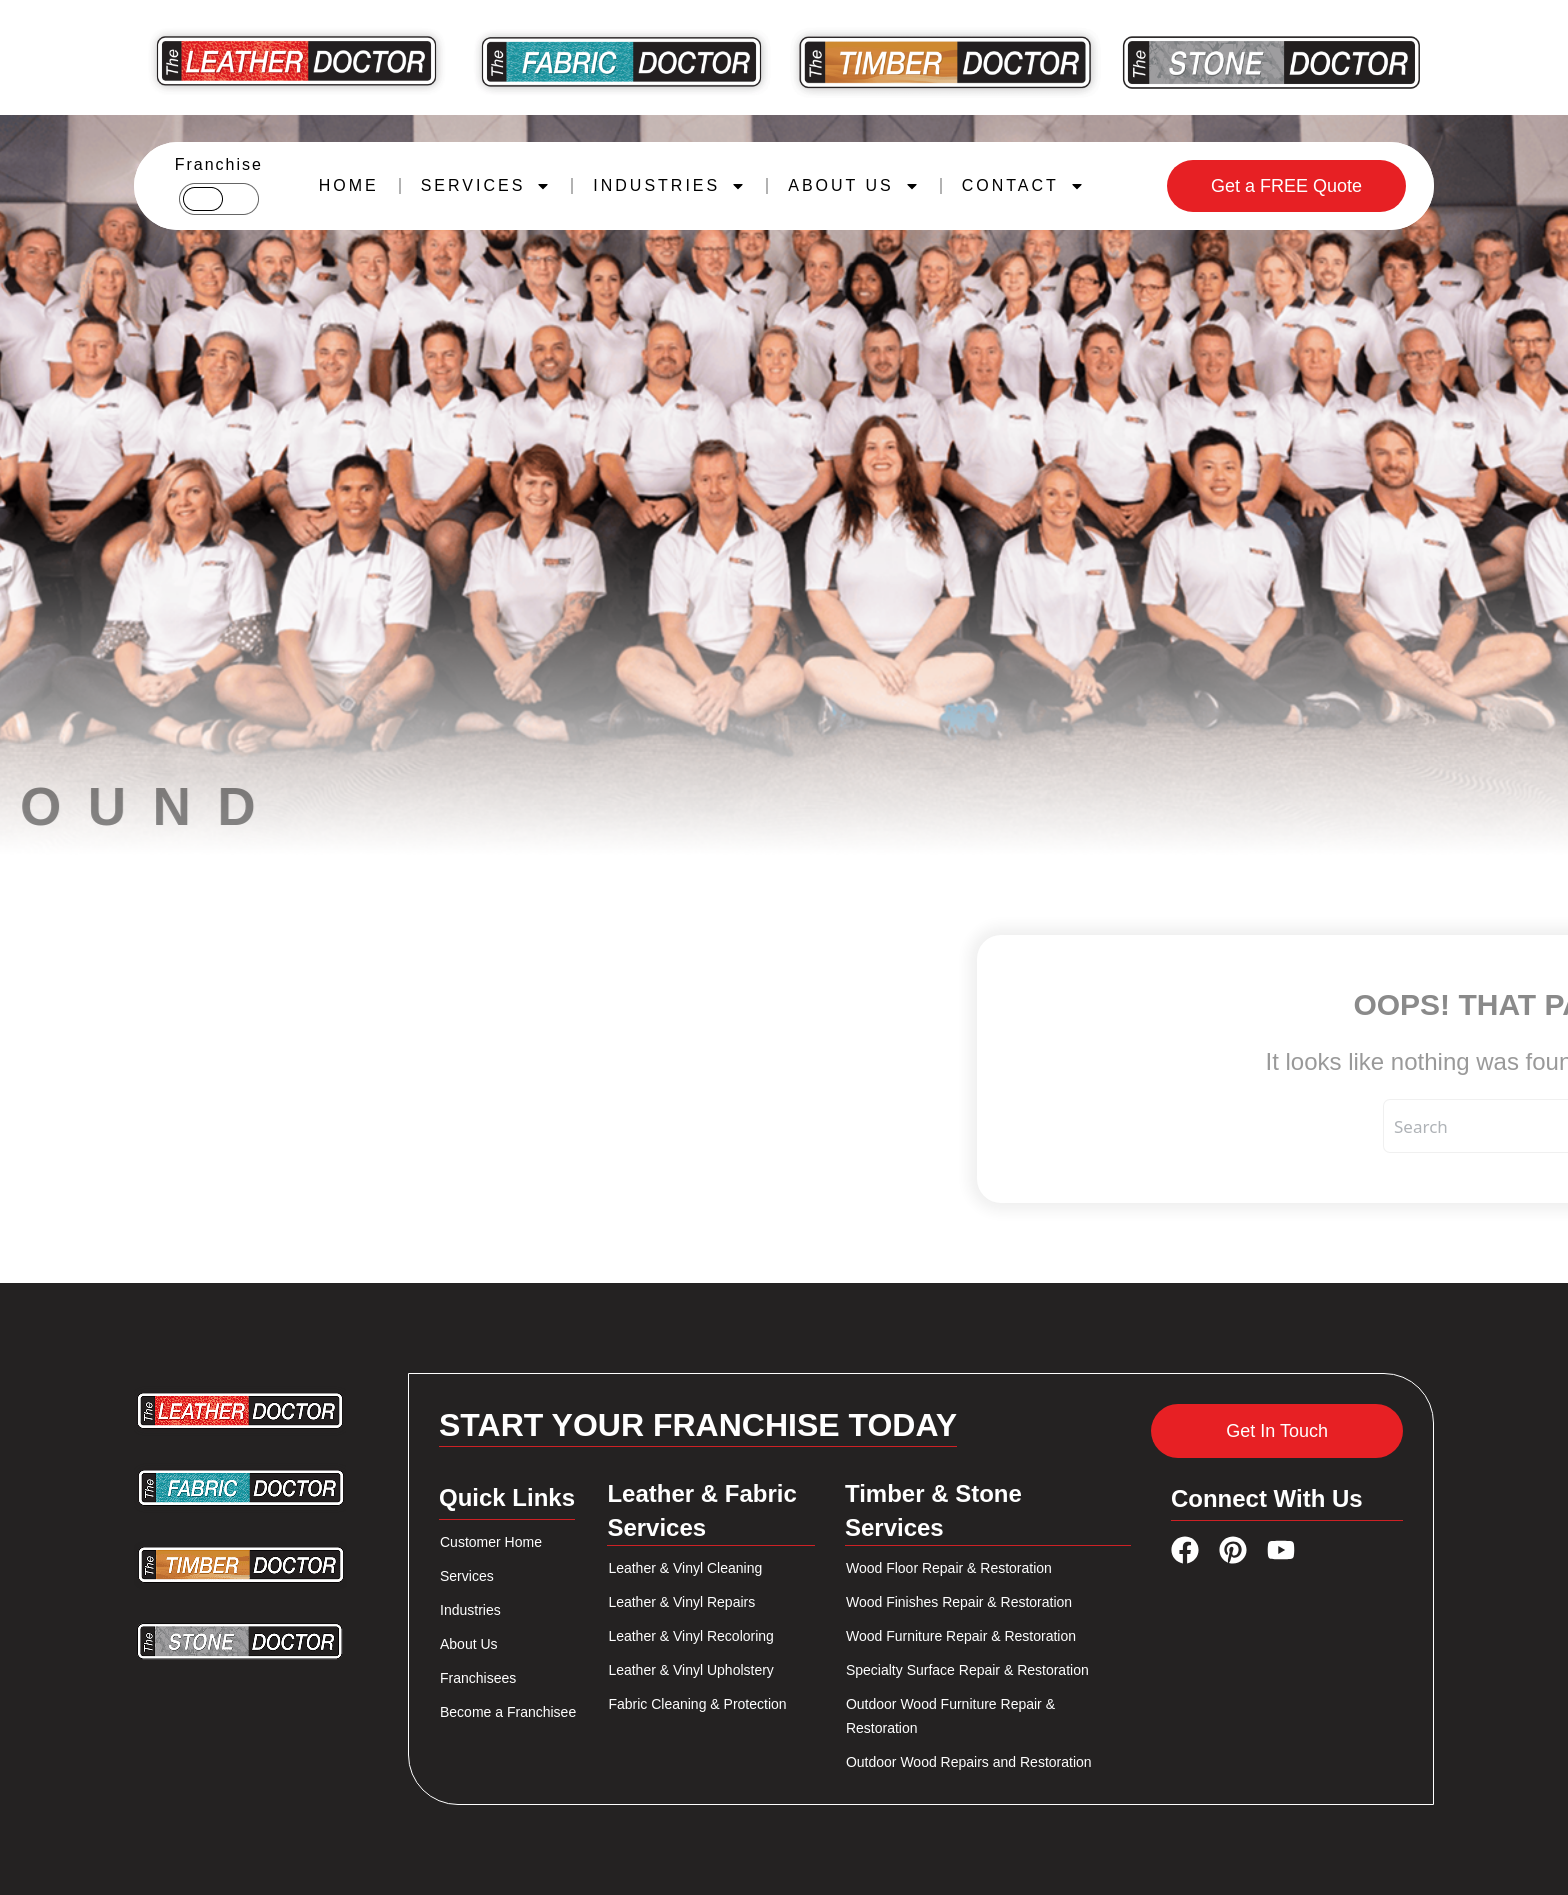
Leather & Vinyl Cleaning (685, 1568)
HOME (349, 185)
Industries (470, 1610)
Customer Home (491, 1542)
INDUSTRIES (669, 186)
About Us (469, 1644)
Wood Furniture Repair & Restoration (961, 1636)
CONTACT (1023, 186)
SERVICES (486, 186)
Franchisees (478, 1678)
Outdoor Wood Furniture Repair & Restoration (950, 1716)
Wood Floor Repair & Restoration (949, 1568)
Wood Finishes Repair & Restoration (959, 1602)
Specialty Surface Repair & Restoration (967, 1670)
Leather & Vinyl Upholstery (691, 1670)
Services (467, 1576)
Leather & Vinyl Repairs (681, 1602)
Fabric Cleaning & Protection (697, 1704)
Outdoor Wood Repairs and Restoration (969, 1762)
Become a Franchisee (508, 1712)
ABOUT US (854, 186)
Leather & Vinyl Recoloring (691, 1636)
